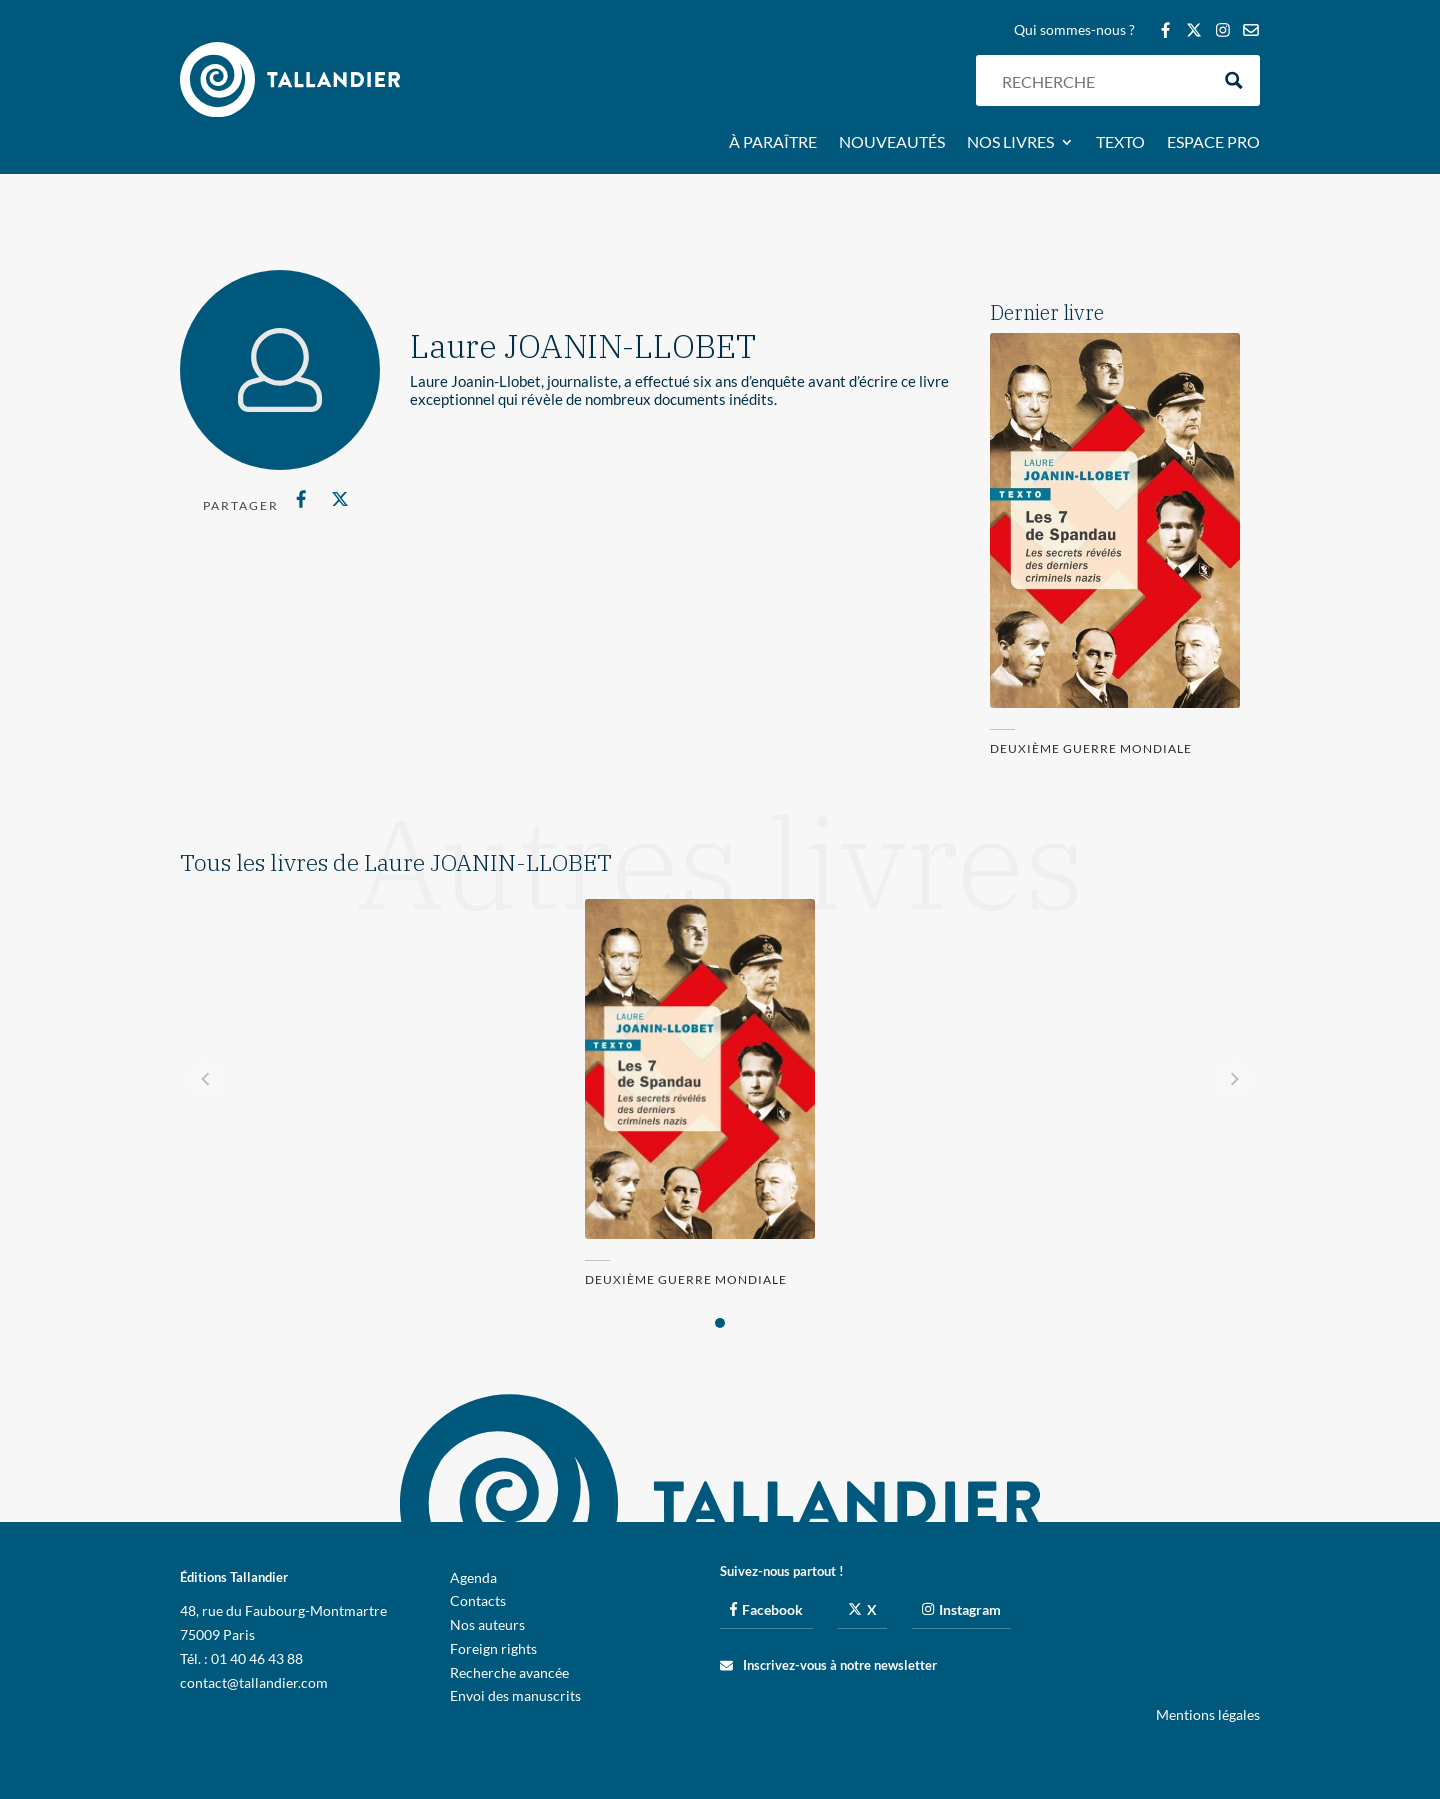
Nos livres (1010, 143)
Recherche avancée (509, 1672)
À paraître (773, 143)
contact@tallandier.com (254, 1682)
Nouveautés (892, 143)
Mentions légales (1208, 1714)
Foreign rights (493, 1648)
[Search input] (1101, 80)
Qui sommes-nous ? (1074, 30)
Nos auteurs (487, 1624)
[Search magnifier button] (1234, 80)
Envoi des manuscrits (515, 1695)
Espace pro (1213, 143)
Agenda (473, 1577)
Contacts (478, 1600)
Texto (1120, 143)
